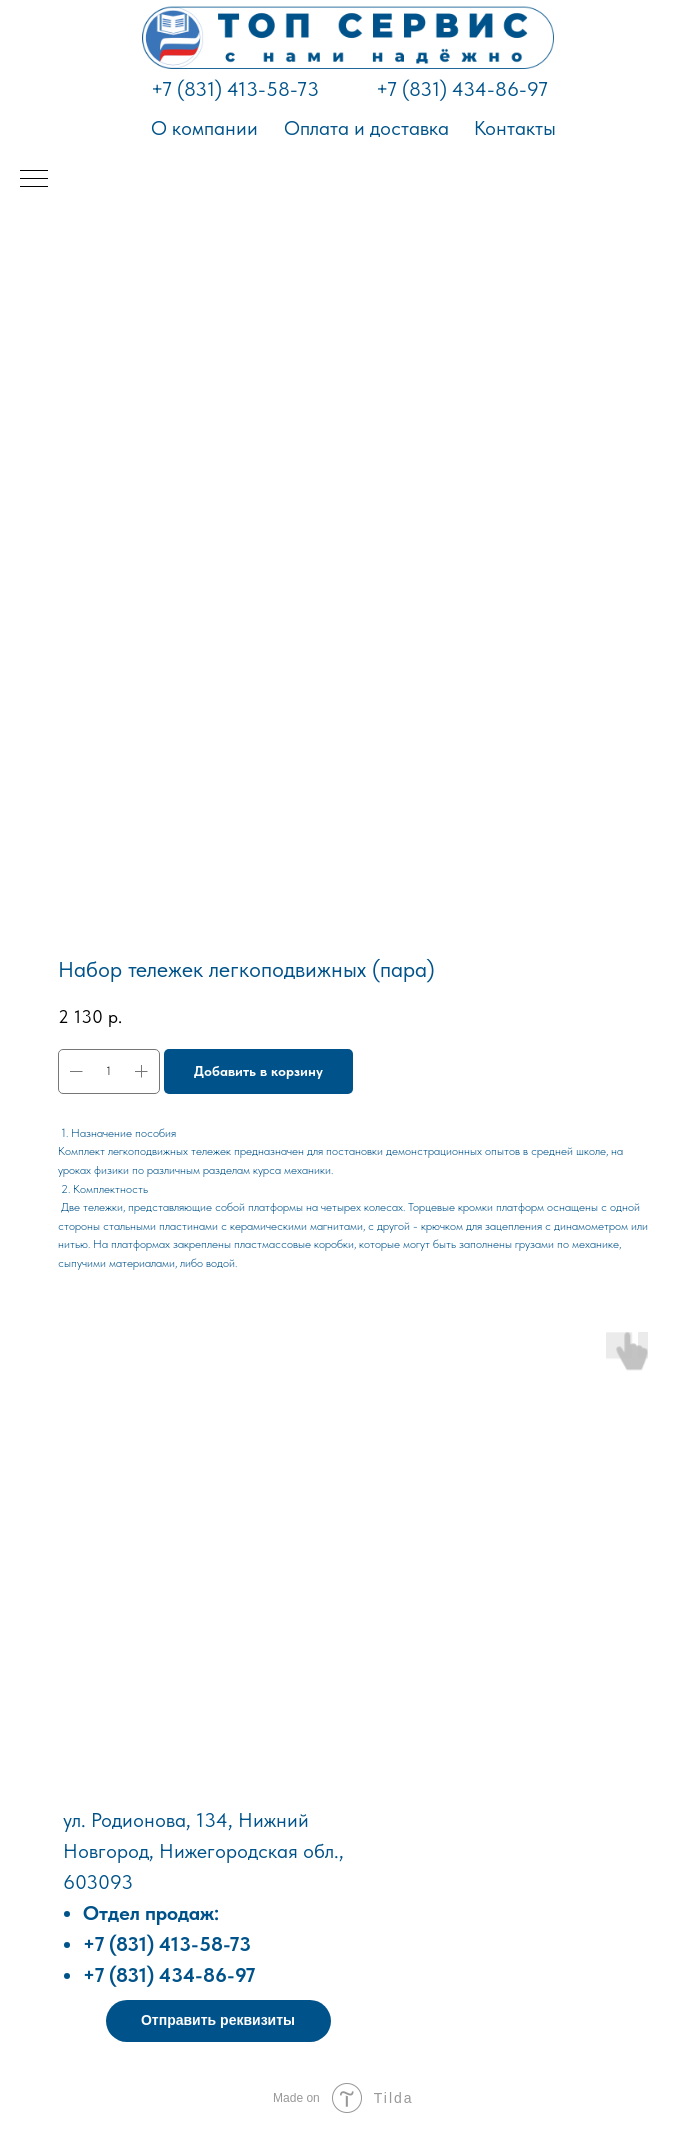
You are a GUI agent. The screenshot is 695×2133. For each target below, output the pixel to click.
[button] (218, 2021)
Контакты (515, 128)
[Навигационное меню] (34, 180)
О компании (204, 128)
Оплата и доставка (366, 128)
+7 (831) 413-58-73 (235, 89)
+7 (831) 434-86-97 (462, 89)
